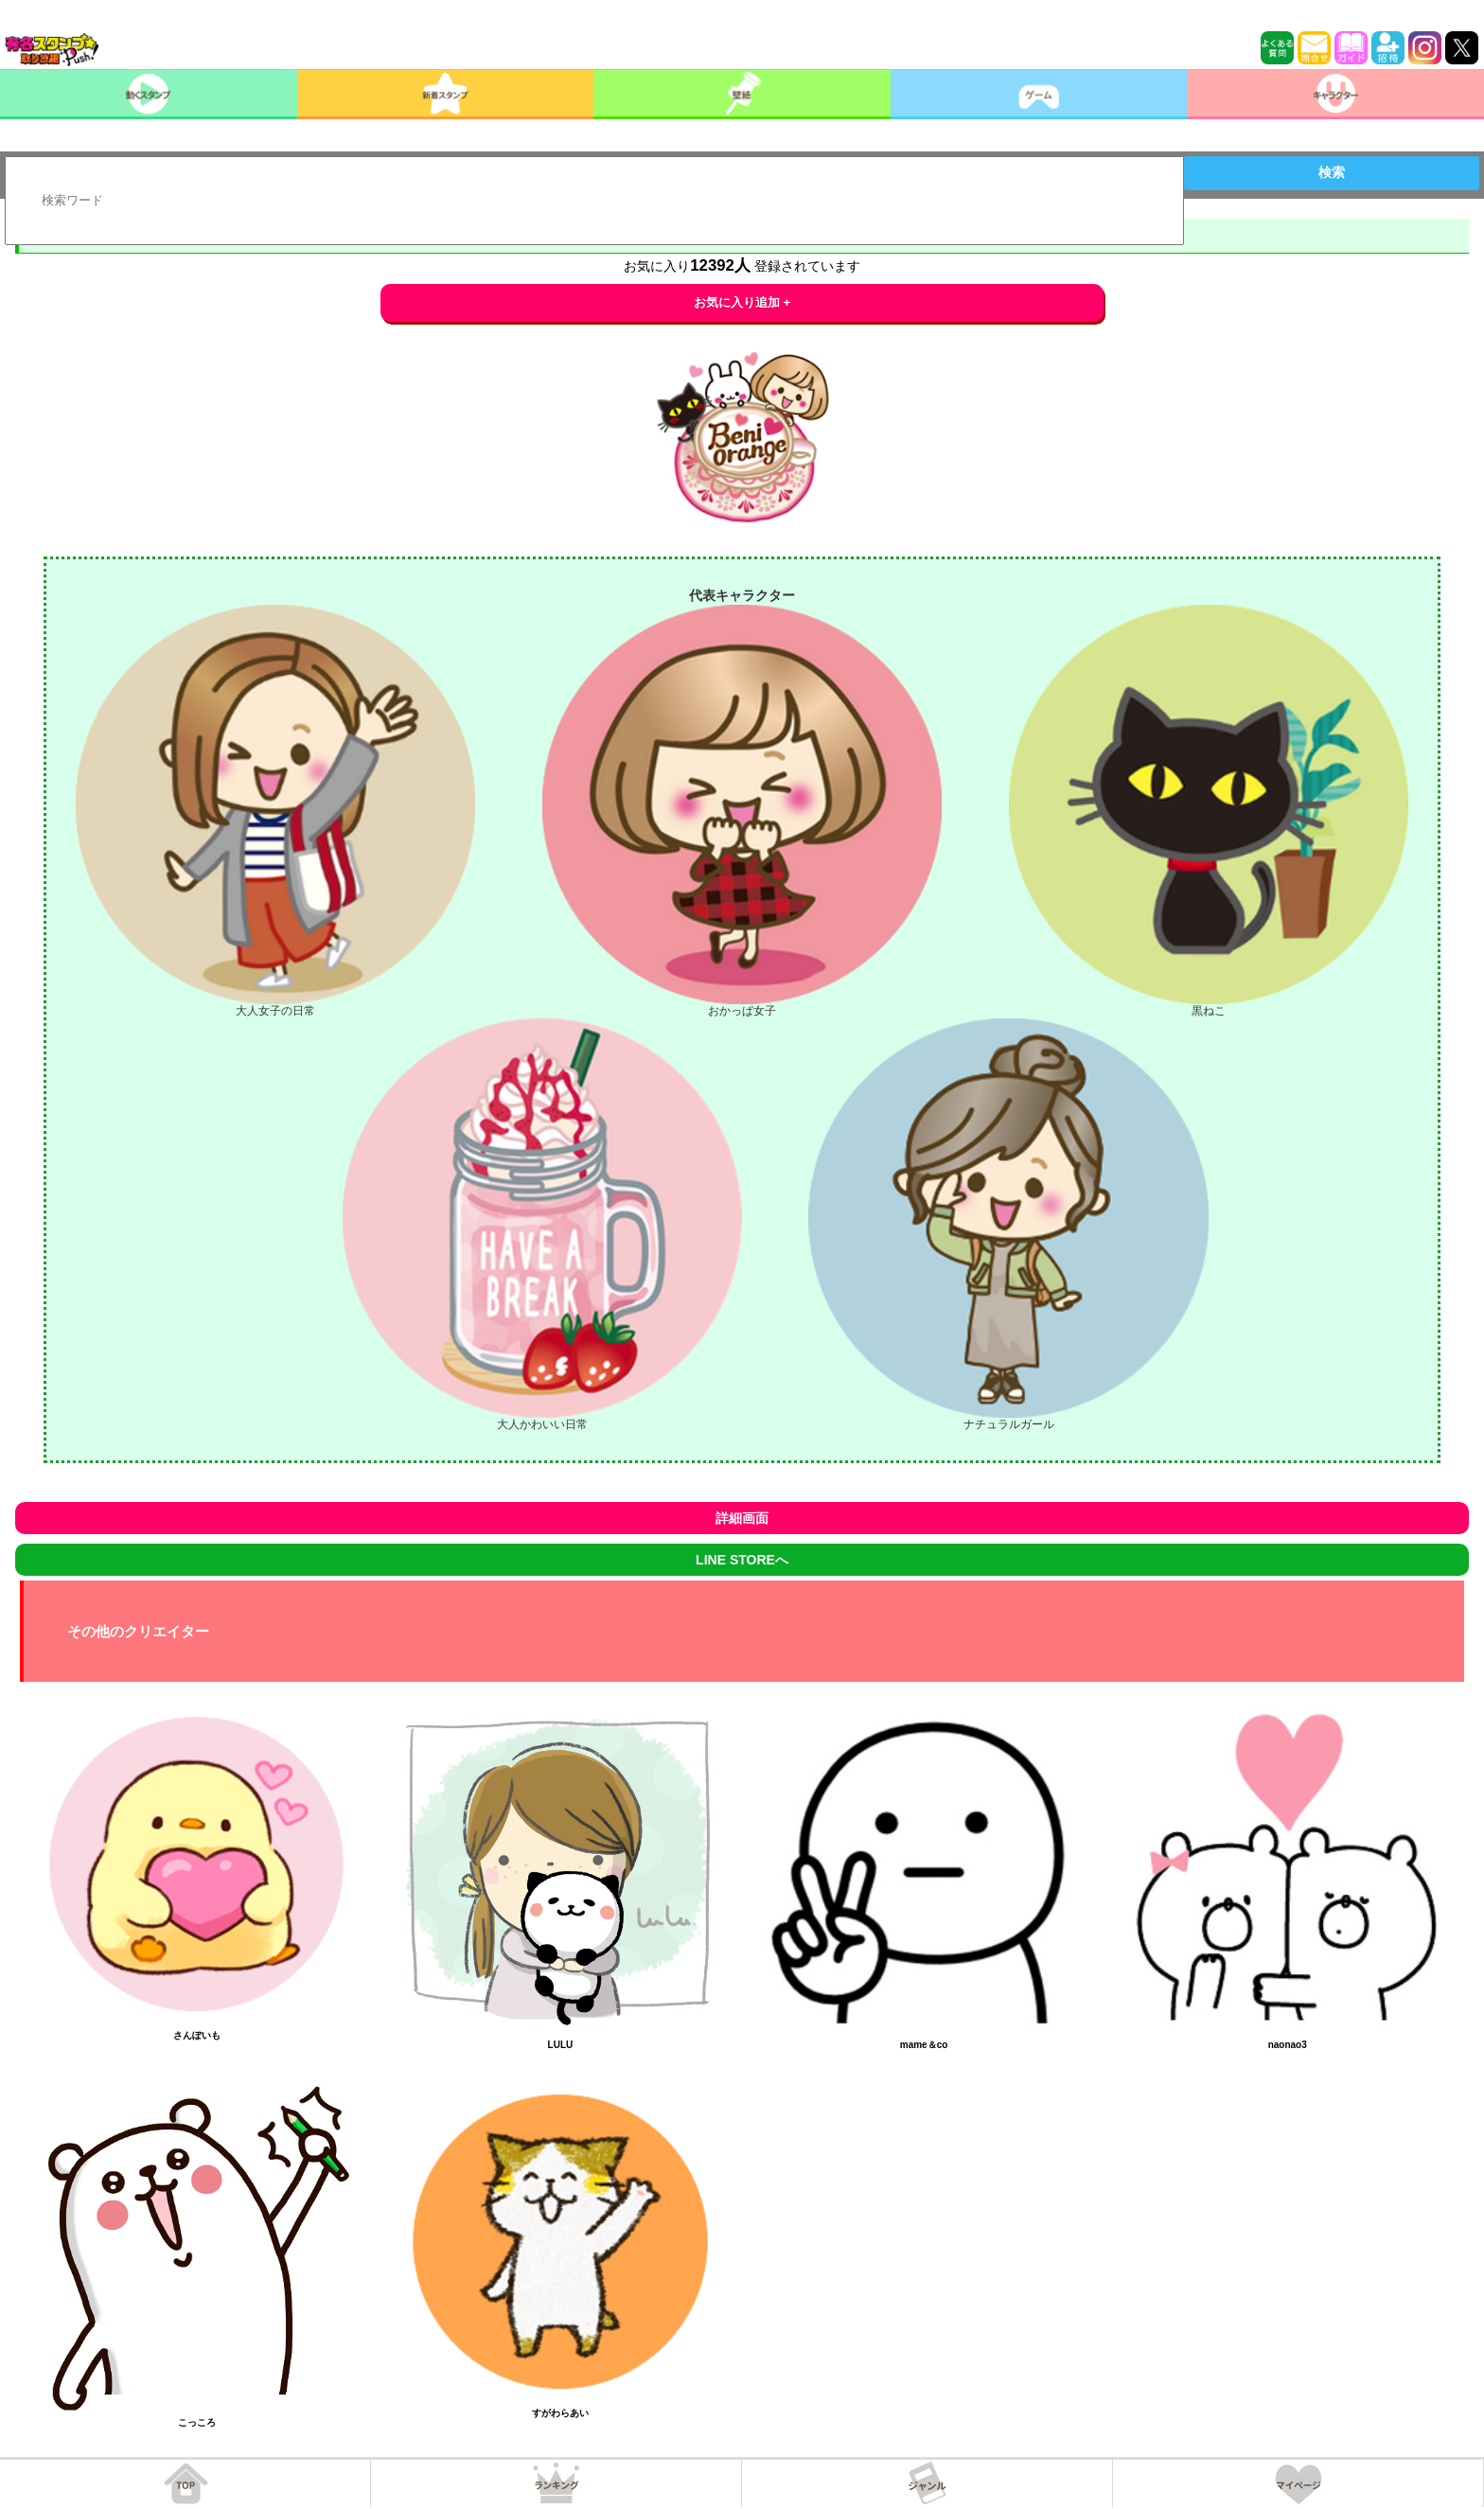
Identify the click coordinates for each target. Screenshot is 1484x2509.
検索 (1331, 172)
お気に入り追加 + (742, 302)
